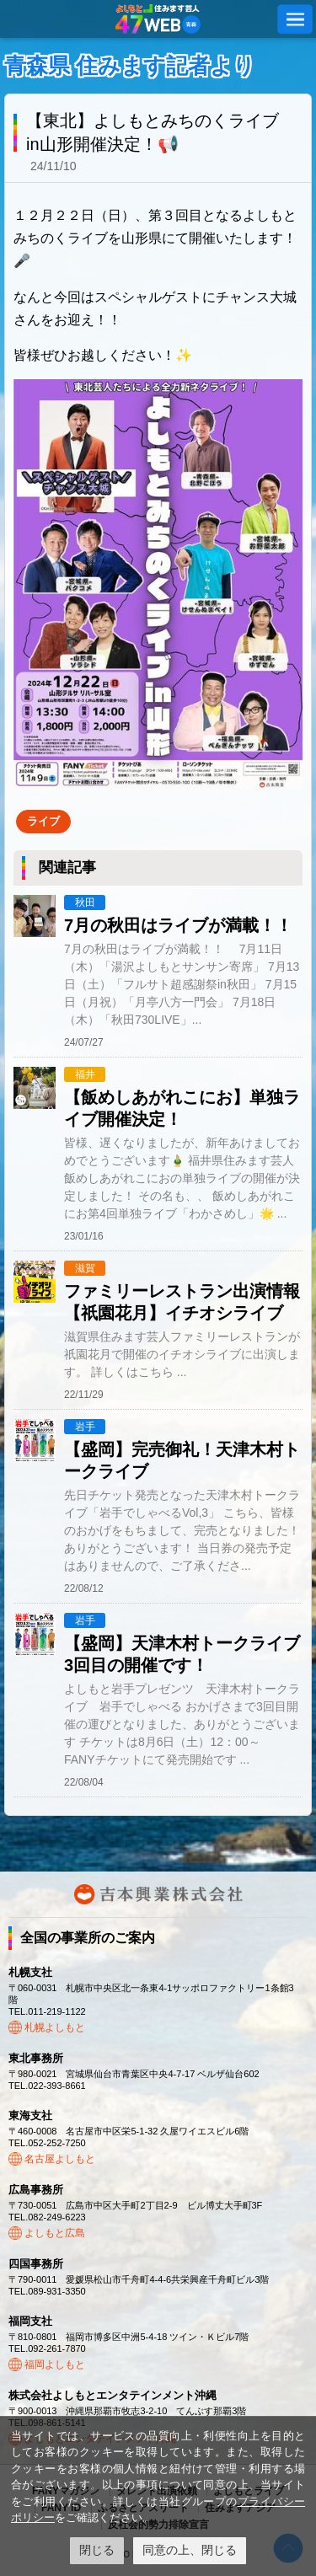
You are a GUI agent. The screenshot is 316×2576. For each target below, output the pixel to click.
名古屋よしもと (59, 2159)
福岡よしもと (54, 2364)
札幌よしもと (54, 2027)
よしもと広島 (54, 2233)
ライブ (43, 821)
